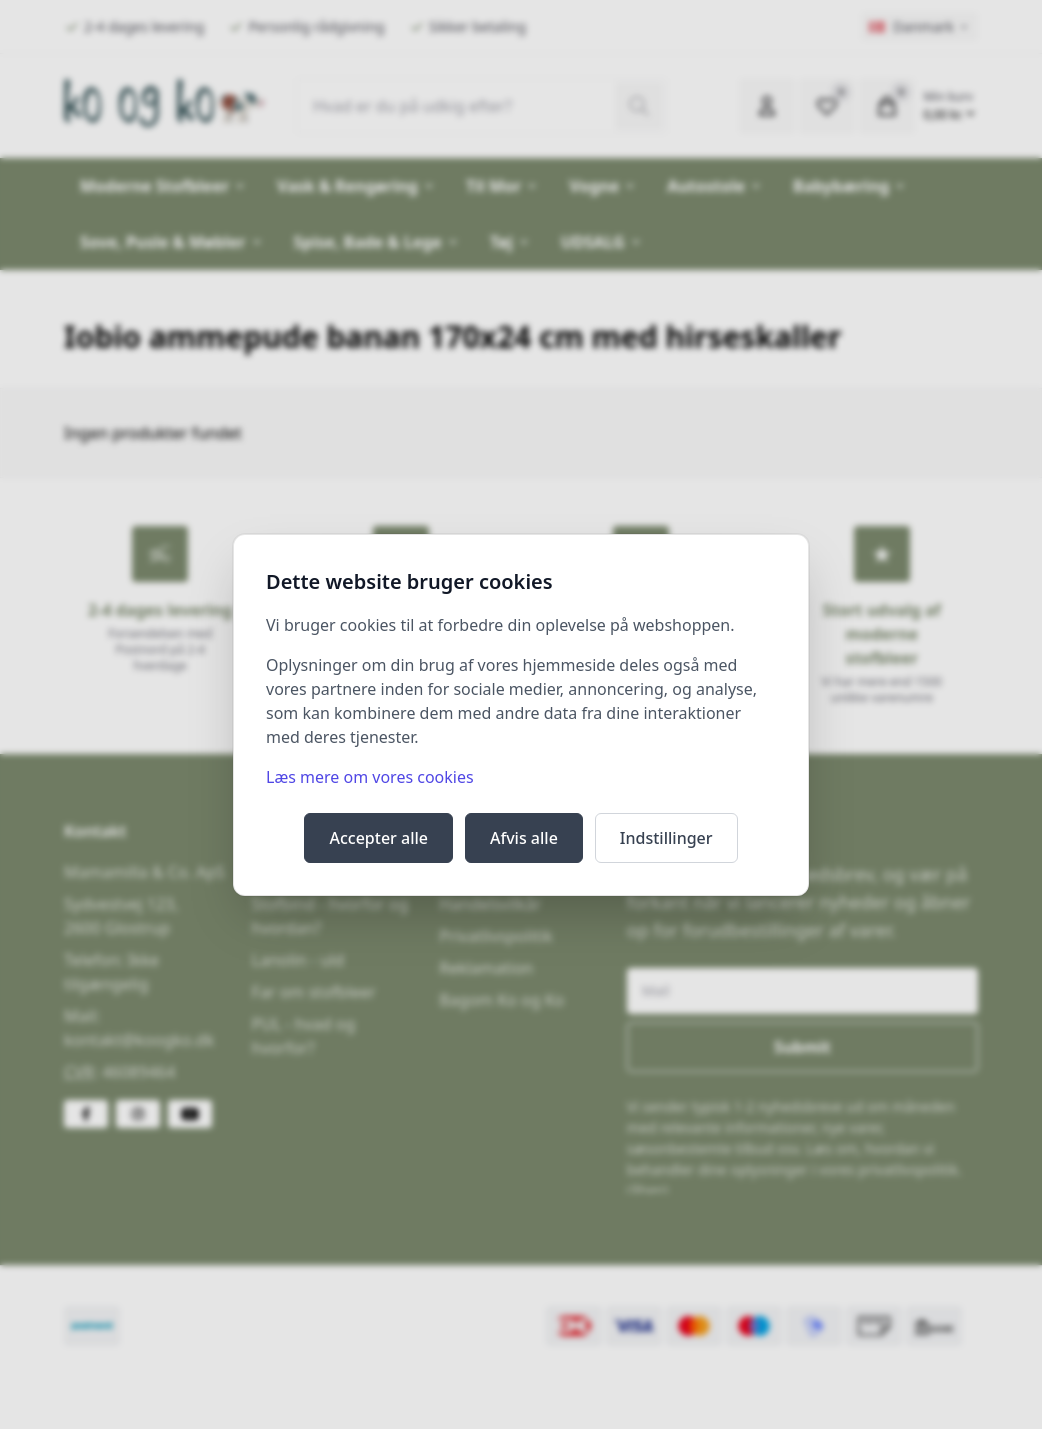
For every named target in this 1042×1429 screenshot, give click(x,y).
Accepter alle (378, 838)
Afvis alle (524, 838)
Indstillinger (666, 838)
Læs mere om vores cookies (370, 777)
